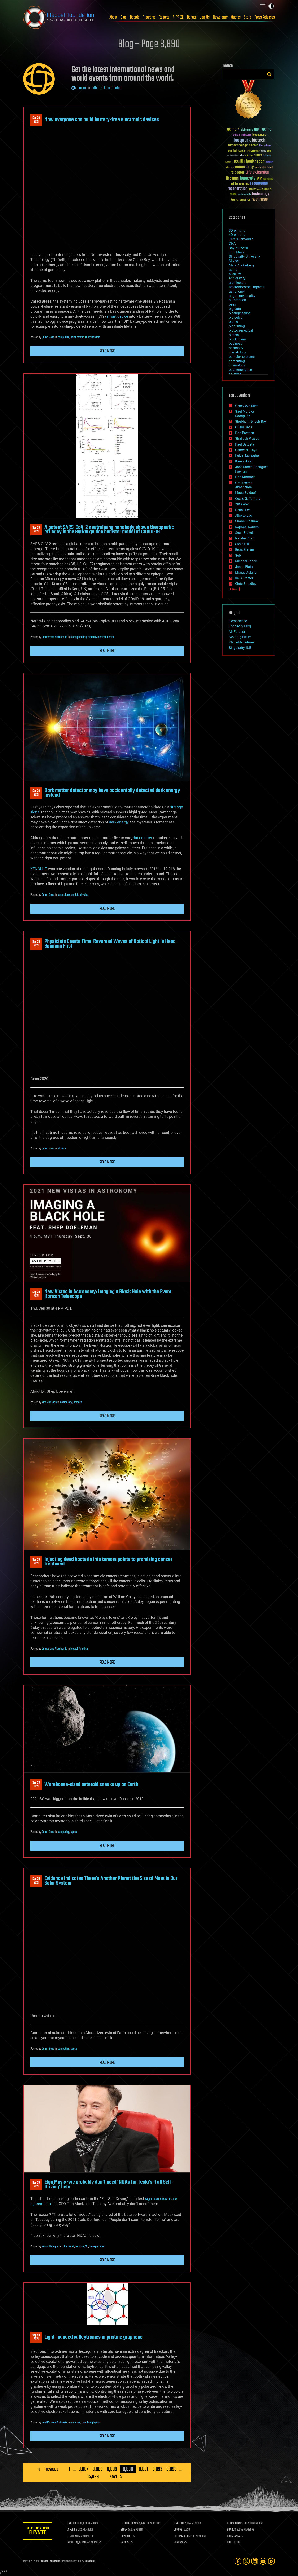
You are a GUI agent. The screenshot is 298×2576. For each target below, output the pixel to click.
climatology (237, 352)
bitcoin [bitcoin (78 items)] (253, 145)
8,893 (171, 2469)
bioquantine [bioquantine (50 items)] (259, 134)
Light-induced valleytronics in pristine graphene (93, 2337)
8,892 (157, 2469)
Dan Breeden (244, 433)
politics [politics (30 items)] (234, 184)
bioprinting (237, 326)
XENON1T (38, 869)
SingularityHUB (240, 648)
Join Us (205, 17)
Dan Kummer (245, 477)
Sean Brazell (244, 533)
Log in (82, 88)
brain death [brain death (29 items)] (232, 151)
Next (113, 2476)
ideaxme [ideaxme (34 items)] (230, 167)
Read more (107, 351)
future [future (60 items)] (258, 155)
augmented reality (242, 296)
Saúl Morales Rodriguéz (54, 2422)
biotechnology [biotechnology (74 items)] (238, 145)
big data (235, 309)
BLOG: (124, 2529)
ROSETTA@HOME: (77, 2542)
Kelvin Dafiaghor (51, 2246)
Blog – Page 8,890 (149, 44)
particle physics (79, 895)
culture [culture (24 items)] (263, 151)
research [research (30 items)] (252, 189)
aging (233, 270)
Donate (192, 17)
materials (75, 2422)
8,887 (83, 2469)
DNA (232, 243)
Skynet (234, 261)
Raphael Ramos (247, 527)
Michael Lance (246, 561)
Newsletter (220, 17)
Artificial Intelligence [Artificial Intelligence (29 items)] (242, 135)
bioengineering (78, 637)
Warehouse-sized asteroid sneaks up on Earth (91, 1784)
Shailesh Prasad (247, 438)
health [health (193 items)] (238, 161)
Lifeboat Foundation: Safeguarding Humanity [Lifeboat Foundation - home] (59, 17)
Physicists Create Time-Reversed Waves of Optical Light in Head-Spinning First (111, 943)
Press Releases (264, 17)
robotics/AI (81, 2246)
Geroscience (238, 621)
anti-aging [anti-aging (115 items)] (263, 129)
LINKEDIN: (179, 2523)
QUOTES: (231, 2542)
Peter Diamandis (241, 239)
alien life (235, 274)
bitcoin (234, 335)
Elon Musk (68, 2246)
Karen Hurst (244, 461)
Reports (164, 17)
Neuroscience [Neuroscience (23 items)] (268, 179)
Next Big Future (240, 637)
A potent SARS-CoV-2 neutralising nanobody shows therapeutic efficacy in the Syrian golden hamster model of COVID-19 (109, 529)
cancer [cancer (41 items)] (242, 151)
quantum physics (91, 2422)
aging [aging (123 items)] (232, 129)
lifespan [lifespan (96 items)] (232, 178)
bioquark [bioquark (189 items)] (242, 140)
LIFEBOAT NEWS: (130, 2523)
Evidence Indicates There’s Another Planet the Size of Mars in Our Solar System (110, 1880)
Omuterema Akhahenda (54, 637)
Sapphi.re (90, 2561)
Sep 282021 (36, 2337)
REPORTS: (126, 2536)
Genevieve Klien (246, 406)
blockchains (238, 339)
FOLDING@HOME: (183, 2536)
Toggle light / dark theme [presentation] (271, 6)
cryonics (235, 374)
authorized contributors (106, 88)
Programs (149, 17)
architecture (237, 283)
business (235, 343)
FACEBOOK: (74, 2523)
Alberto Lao (243, 516)
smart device (117, 316)
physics (62, 1148)
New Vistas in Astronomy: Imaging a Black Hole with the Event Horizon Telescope (107, 1294)
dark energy (118, 822)
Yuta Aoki (242, 504)
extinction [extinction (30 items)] (249, 155)
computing (63, 337)
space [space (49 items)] (233, 194)
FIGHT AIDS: (74, 2536)
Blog (123, 17)
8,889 (112, 2469)
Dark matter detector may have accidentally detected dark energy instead (112, 792)
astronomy (237, 291)
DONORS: (178, 2529)
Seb (238, 555)
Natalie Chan (244, 538)
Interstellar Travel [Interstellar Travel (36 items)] (264, 167)
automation (237, 300)
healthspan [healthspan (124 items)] (255, 161)
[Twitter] (246, 2561)
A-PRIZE (178, 17)
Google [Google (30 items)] (228, 162)
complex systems (242, 357)
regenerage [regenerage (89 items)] (259, 183)
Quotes (236, 17)
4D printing (237, 235)
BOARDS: (231, 2529)
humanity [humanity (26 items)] (269, 162)
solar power (77, 337)
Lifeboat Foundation (50, 2561)
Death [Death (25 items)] (269, 151)
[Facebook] (238, 2561)
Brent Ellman (244, 550)
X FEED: (72, 2529)
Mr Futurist (237, 632)
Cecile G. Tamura (247, 499)
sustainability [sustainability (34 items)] (244, 194)
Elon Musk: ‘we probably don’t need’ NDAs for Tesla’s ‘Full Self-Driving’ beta (108, 2184)
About (113, 17)
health (110, 637)
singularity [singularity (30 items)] (266, 189)
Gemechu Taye (246, 450)
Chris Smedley (245, 584)
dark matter (142, 838)
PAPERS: (125, 2542)
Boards (134, 17)
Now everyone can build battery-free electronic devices (101, 120)
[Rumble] (271, 2561)
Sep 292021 (36, 120)
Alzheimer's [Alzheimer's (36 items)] (247, 130)
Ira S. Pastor (244, 578)
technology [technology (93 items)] (260, 194)
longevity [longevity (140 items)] (247, 178)
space (74, 1832)
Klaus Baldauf (245, 493)
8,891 (143, 2469)
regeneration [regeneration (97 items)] (237, 188)
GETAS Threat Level (38, 2531)
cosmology (64, 895)
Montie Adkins (245, 572)
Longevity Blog (240, 626)
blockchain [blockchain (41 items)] (265, 146)
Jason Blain (244, 567)
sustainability (92, 337)
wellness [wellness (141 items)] (260, 199)
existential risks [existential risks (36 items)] (235, 155)
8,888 (97, 2469)
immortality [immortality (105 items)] (244, 166)
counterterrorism (241, 370)
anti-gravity (237, 278)
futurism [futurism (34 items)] (267, 155)
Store (247, 17)
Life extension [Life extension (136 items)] (257, 172)
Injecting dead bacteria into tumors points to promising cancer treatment (108, 1561)
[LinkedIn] (254, 2561)
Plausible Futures (241, 642)
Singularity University (244, 256)
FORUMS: (179, 2542)
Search (269, 74)
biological (236, 318)
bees (232, 304)
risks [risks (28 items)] (259, 189)
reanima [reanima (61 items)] (244, 184)
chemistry (236, 348)
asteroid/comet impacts (246, 287)
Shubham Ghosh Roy (251, 422)
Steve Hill (242, 544)
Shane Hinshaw (246, 521)
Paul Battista (244, 444)
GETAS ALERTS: (235, 2523)
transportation (97, 2246)
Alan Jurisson (49, 1402)
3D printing (237, 230)
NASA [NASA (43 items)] (259, 179)
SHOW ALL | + (235, 589)
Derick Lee (242, 510)
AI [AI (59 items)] (239, 130)
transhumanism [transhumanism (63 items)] (241, 200)
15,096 (93, 2476)
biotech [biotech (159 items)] (259, 140)
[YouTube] (263, 2561)
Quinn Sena (48, 337)
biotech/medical (97, 637)
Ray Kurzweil (238, 248)
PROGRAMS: (233, 2536)
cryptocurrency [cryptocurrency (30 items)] (253, 151)
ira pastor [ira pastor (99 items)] (236, 172)
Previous (50, 2469)
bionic (233, 322)
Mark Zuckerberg (241, 265)
